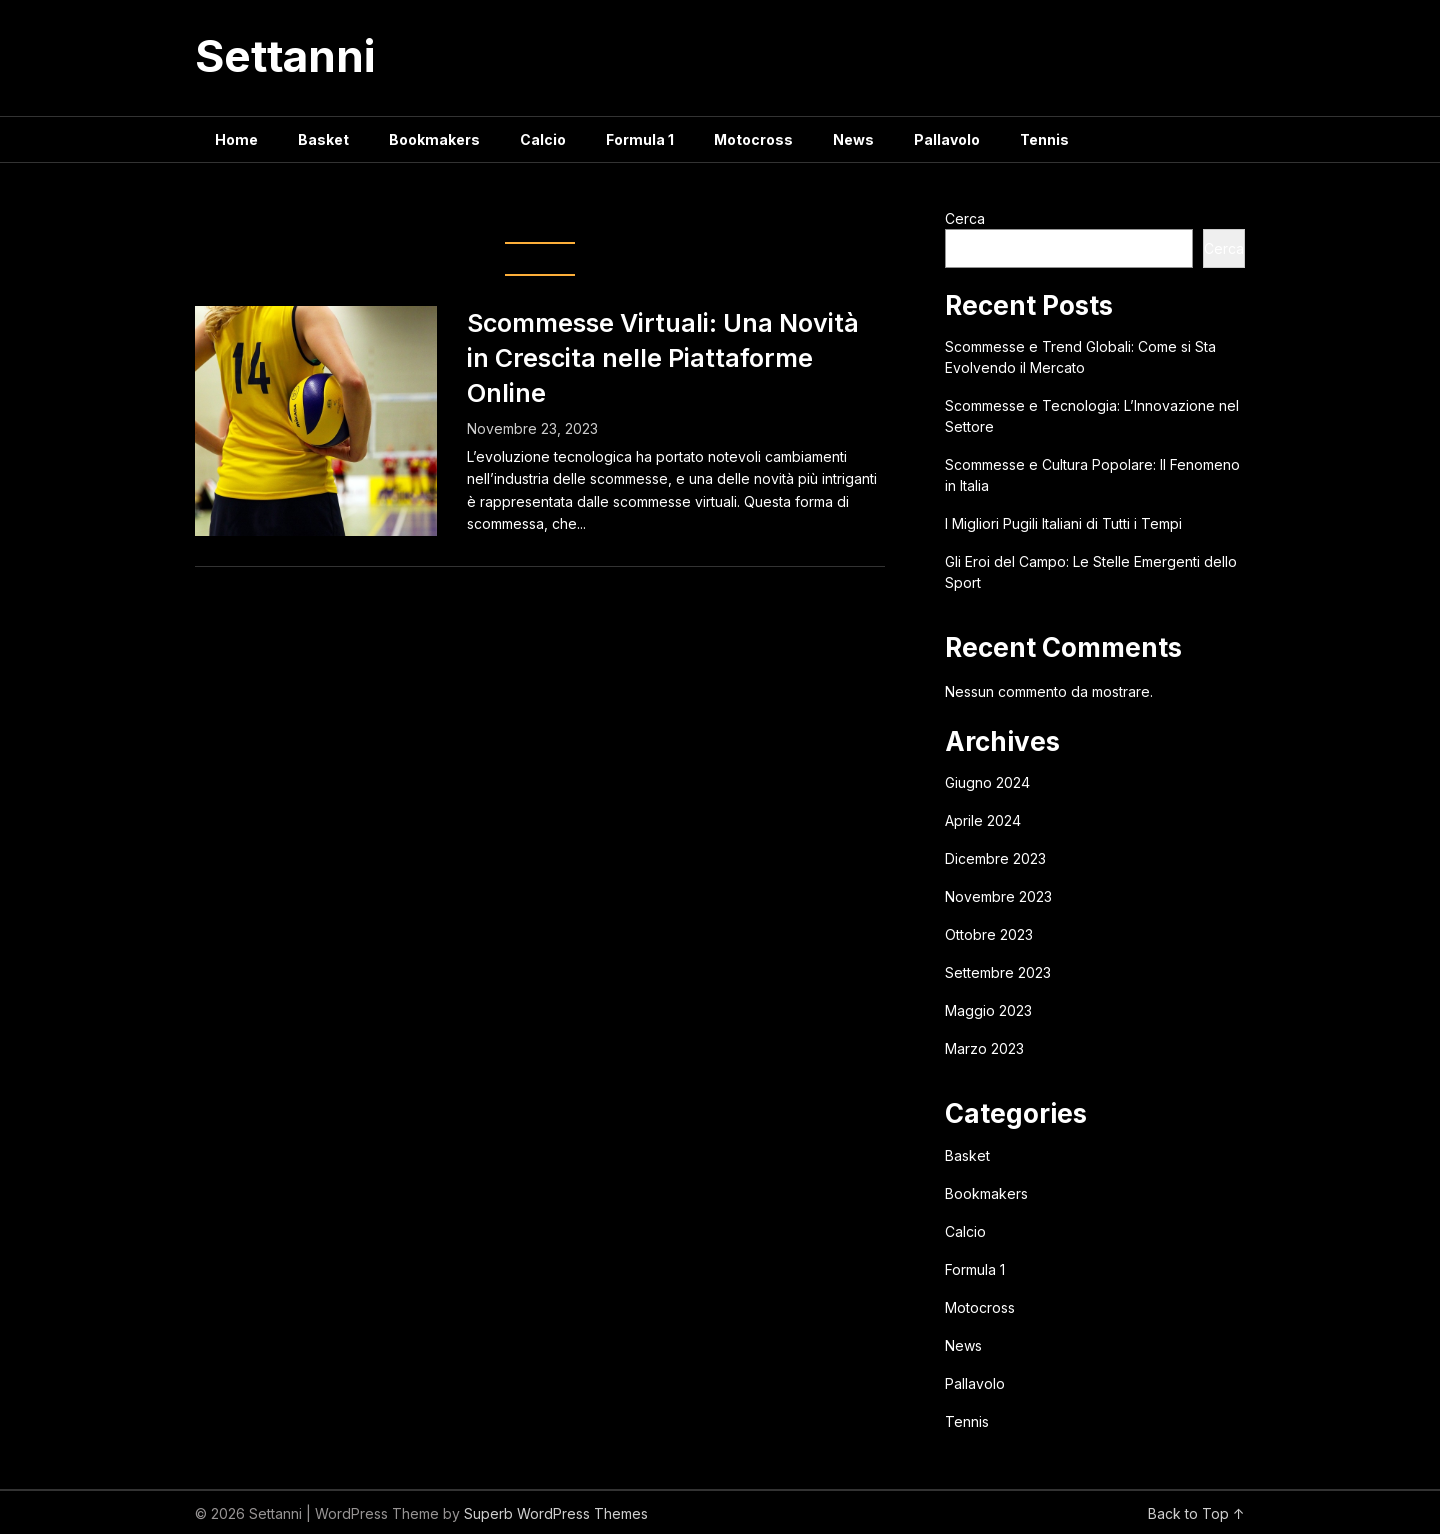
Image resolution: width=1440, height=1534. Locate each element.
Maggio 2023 (988, 1010)
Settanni (285, 56)
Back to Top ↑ (1196, 1513)
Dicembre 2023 (995, 858)
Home (236, 139)
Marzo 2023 (984, 1048)
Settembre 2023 (998, 972)
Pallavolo (947, 139)
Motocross (753, 139)
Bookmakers (434, 139)
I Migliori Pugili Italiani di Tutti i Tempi (1063, 523)
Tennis (1044, 139)
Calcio (543, 139)
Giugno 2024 (987, 782)
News (853, 139)
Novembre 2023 (998, 896)
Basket (323, 139)
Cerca (965, 218)
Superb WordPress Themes (556, 1513)
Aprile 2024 (983, 820)
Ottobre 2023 (989, 934)
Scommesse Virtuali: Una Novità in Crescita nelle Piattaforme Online (663, 358)
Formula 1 (640, 139)
